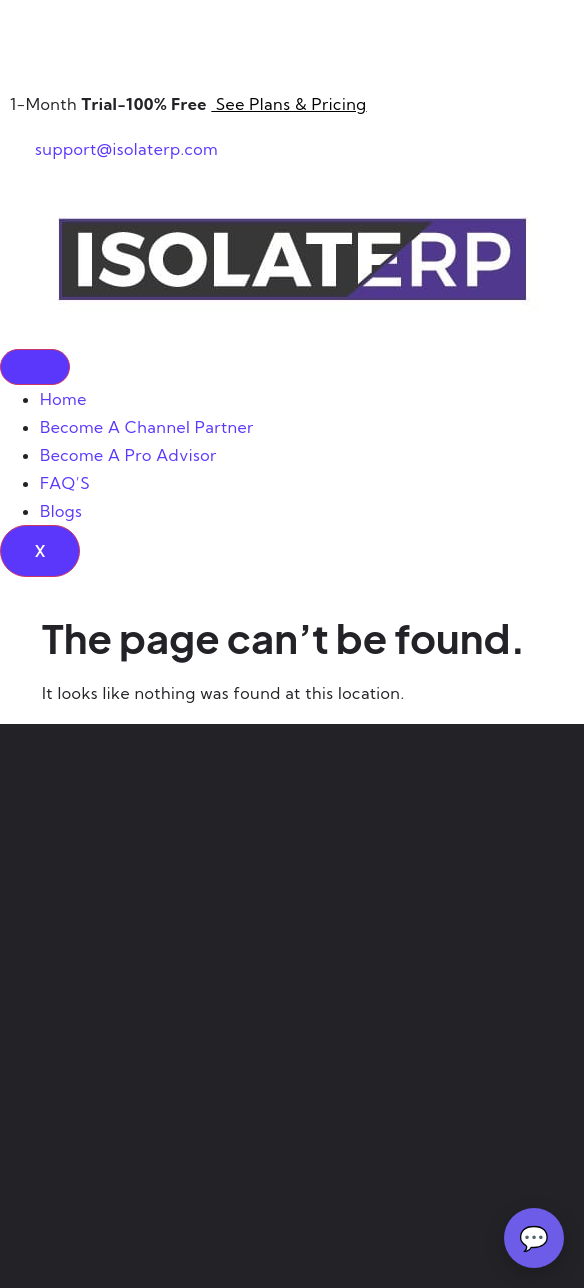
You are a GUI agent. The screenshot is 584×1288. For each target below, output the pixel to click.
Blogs (61, 511)
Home (63, 399)
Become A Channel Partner (147, 427)
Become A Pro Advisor (128, 455)
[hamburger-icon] (35, 367)
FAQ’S (65, 483)
